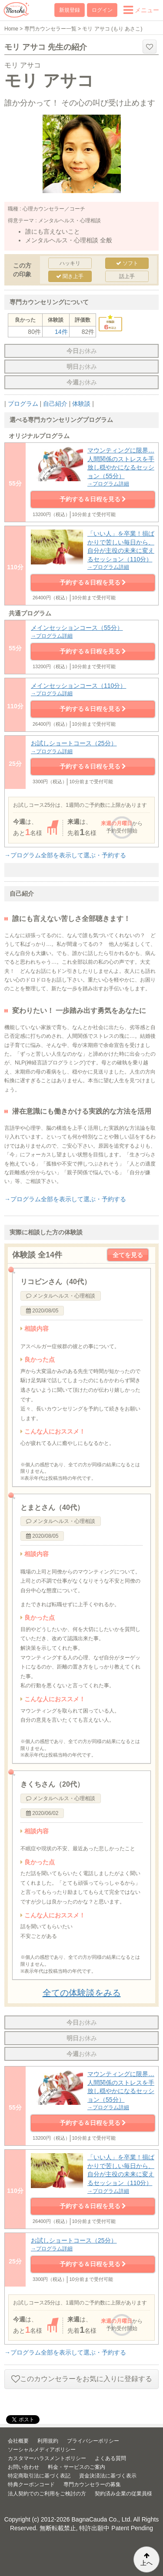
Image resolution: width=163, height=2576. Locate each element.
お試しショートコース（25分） (93, 747)
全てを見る (128, 1254)
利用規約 (47, 2441)
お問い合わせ (23, 2467)
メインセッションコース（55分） (93, 631)
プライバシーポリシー (93, 2441)
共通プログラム (30, 613)
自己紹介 (55, 403)
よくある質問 (110, 2458)
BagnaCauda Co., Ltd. (102, 2519)
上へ (146, 2559)
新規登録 (69, 10)
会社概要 (18, 2441)
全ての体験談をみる (82, 1993)
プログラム (23, 403)
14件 (61, 331)
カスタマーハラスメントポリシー (47, 2458)
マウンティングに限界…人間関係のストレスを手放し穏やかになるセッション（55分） (93, 467)
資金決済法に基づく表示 (107, 2476)
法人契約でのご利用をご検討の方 (47, 2494)
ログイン (102, 10)
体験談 (81, 403)
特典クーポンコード (31, 2484)
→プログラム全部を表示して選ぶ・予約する (65, 855)
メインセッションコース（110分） (93, 689)
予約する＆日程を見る (93, 499)
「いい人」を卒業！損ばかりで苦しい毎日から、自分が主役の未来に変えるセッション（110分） (93, 550)
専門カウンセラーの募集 (92, 2484)
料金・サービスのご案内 (76, 2467)
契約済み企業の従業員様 (123, 2494)
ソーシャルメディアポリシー (42, 2450)
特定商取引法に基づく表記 (39, 2476)
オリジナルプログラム (39, 435)
